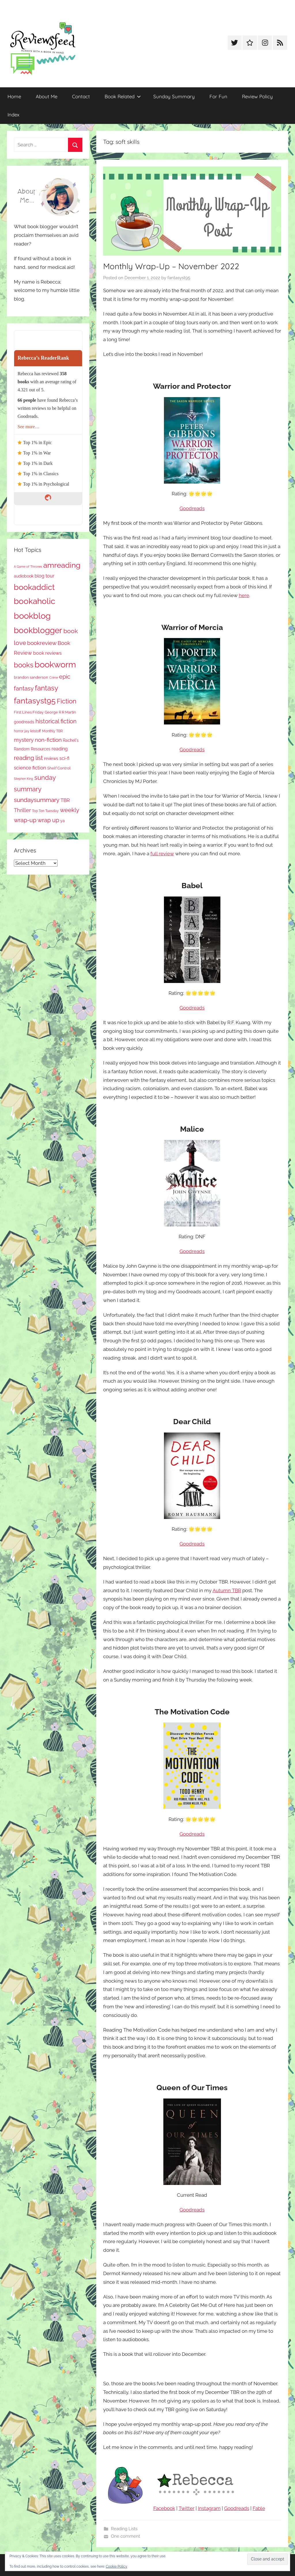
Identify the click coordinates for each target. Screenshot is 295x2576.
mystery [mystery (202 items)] (24, 740)
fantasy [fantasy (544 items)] (46, 688)
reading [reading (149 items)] (60, 749)
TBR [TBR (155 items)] (65, 800)
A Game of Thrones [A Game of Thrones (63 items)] (28, 567)
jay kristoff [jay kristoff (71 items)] (32, 731)
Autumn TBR (227, 1590)
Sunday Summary (174, 96)
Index (13, 115)
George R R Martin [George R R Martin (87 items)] (60, 712)
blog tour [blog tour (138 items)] (44, 576)
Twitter (186, 2508)
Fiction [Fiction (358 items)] (66, 701)
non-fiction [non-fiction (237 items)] (48, 740)
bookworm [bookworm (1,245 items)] (55, 664)
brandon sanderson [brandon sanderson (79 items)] (31, 677)
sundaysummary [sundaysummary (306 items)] (36, 799)
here (244, 595)
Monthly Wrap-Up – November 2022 (171, 266)
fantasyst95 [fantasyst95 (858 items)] (35, 700)
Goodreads (192, 508)
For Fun (218, 96)
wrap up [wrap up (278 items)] (48, 820)
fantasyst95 (178, 277)
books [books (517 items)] (23, 665)
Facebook (164, 2508)
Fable (259, 2508)
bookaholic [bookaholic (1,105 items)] (34, 601)
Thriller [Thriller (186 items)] (22, 810)
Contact (81, 96)
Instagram (209, 2508)
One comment (125, 2536)
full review (162, 853)
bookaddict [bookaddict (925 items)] (34, 587)
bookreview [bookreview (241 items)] (41, 643)
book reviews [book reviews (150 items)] (47, 653)
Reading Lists (124, 2528)
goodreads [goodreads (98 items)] (24, 722)
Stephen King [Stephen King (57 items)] (23, 778)
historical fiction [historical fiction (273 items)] (56, 721)
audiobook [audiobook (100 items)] (23, 576)
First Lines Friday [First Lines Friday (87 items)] (29, 712)
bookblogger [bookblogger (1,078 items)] (38, 630)
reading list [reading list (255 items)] (28, 758)
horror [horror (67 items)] (18, 731)
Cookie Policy (116, 2566)
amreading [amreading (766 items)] (61, 565)
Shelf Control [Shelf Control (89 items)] (59, 768)
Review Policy (257, 96)
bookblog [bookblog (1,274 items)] (32, 616)
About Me (46, 96)
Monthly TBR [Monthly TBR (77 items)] (52, 731)
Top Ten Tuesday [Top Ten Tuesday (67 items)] (45, 811)
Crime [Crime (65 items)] (53, 677)
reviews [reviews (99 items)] (51, 758)
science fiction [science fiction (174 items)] (30, 768)
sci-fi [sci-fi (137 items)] (64, 758)
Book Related (123, 96)
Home (14, 96)
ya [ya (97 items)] (62, 820)
